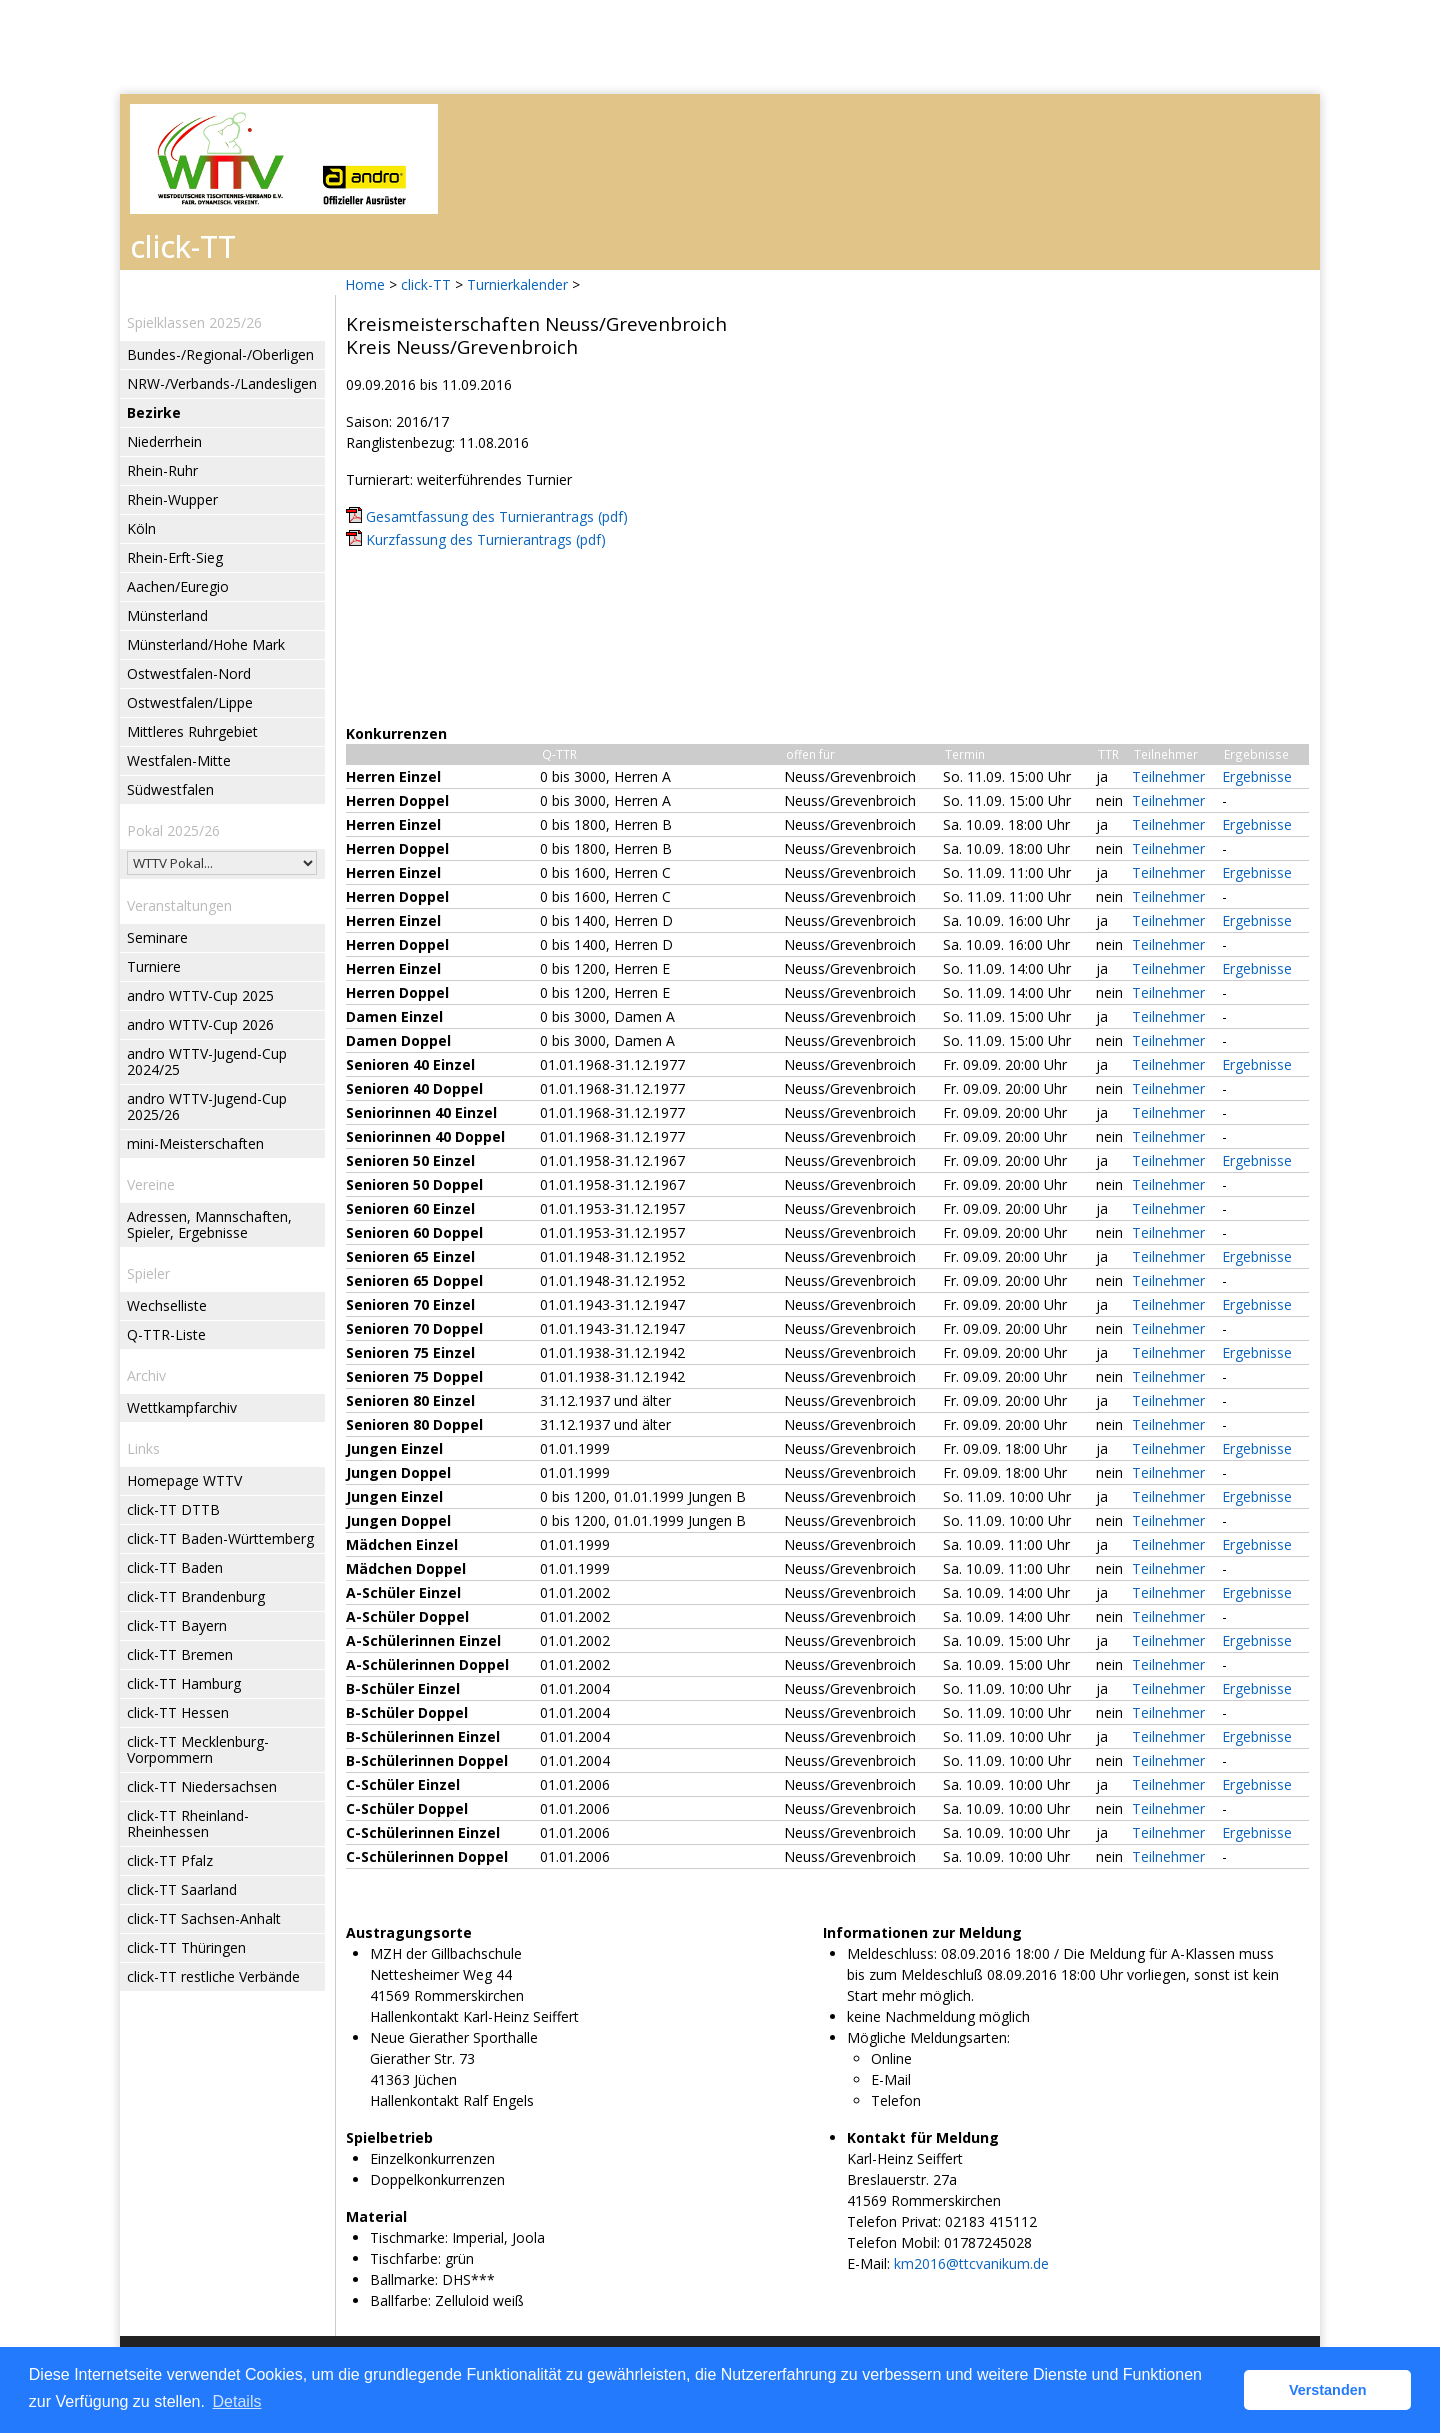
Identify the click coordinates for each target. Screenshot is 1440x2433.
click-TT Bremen (180, 1654)
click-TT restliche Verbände (213, 1976)
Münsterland (167, 615)
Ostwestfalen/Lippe (190, 702)
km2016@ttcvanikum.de (971, 2263)
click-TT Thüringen (186, 1947)
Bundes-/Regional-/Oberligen (220, 354)
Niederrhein (164, 441)
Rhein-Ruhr (162, 470)
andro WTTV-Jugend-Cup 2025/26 (207, 1106)
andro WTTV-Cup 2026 (200, 1024)
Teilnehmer (1168, 776)
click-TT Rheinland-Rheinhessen (188, 1823)
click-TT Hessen (178, 1712)
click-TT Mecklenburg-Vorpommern (198, 1749)
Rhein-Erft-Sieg (175, 557)
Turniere (154, 966)
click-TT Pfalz (170, 1860)
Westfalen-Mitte (179, 760)
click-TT (426, 284)
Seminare (157, 937)
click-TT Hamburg (184, 1683)
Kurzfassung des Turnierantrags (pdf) (486, 539)
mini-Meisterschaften (195, 1143)
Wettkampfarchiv (182, 1407)
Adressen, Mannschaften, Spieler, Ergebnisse (209, 1224)
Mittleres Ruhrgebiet (192, 731)
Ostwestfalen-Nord (189, 673)
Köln (141, 528)
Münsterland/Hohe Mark (206, 644)
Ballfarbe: (400, 2300)
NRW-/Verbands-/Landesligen (222, 383)
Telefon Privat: (894, 2221)
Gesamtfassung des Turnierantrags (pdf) (497, 516)
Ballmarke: (404, 2279)
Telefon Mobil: (893, 2242)
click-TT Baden (175, 1567)
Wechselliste (167, 1305)
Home (365, 284)
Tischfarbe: (405, 2258)
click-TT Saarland (182, 1889)
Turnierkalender (517, 284)
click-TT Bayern (177, 1625)
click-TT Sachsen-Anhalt (204, 1918)
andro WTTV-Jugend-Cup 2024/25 (207, 1061)
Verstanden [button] (1328, 2390)
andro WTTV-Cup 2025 (200, 995)
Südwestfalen (170, 789)
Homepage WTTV (184, 1480)
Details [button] (237, 2401)
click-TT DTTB (173, 1509)
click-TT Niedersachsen (202, 1786)
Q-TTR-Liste (166, 1334)
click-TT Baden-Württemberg (220, 1538)
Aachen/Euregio (178, 586)
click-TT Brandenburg (196, 1596)
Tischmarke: (409, 2237)
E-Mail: (868, 2263)
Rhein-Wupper (172, 499)
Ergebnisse (1257, 776)
